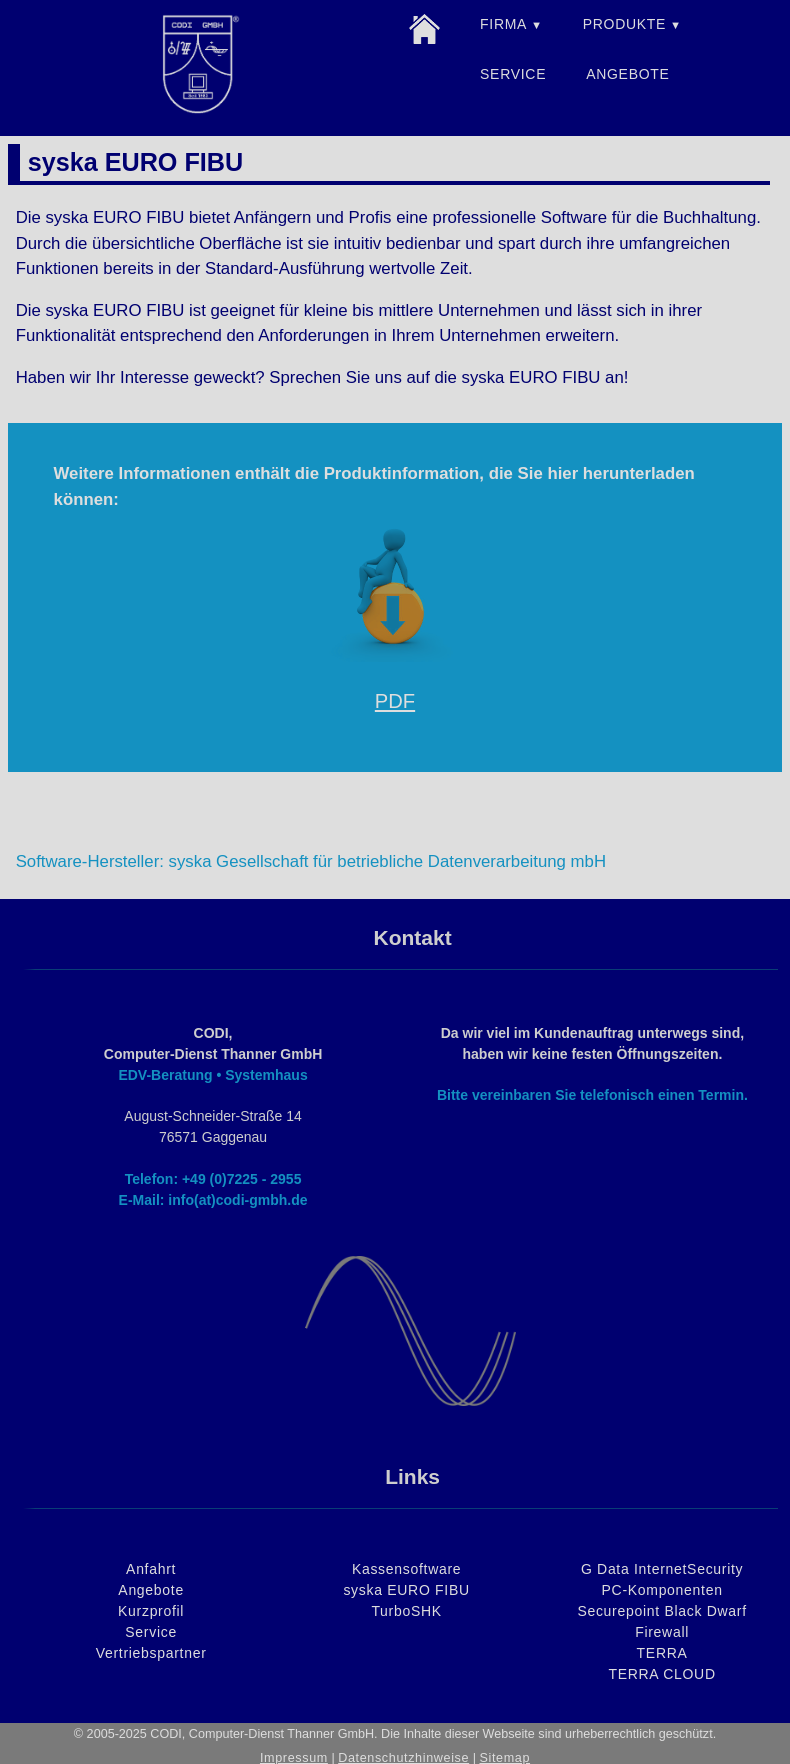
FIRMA (503, 24)
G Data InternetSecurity (662, 1569)
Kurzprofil (151, 1611)
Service (151, 1632)
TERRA (662, 1653)
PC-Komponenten (662, 1590)
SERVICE (513, 74)
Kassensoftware (406, 1569)
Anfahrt (151, 1569)
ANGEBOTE (627, 74)
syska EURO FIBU (406, 1590)
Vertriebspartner (151, 1653)
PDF (395, 701)
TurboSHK (406, 1611)
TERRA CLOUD (661, 1674)
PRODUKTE (624, 24)
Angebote (151, 1590)
